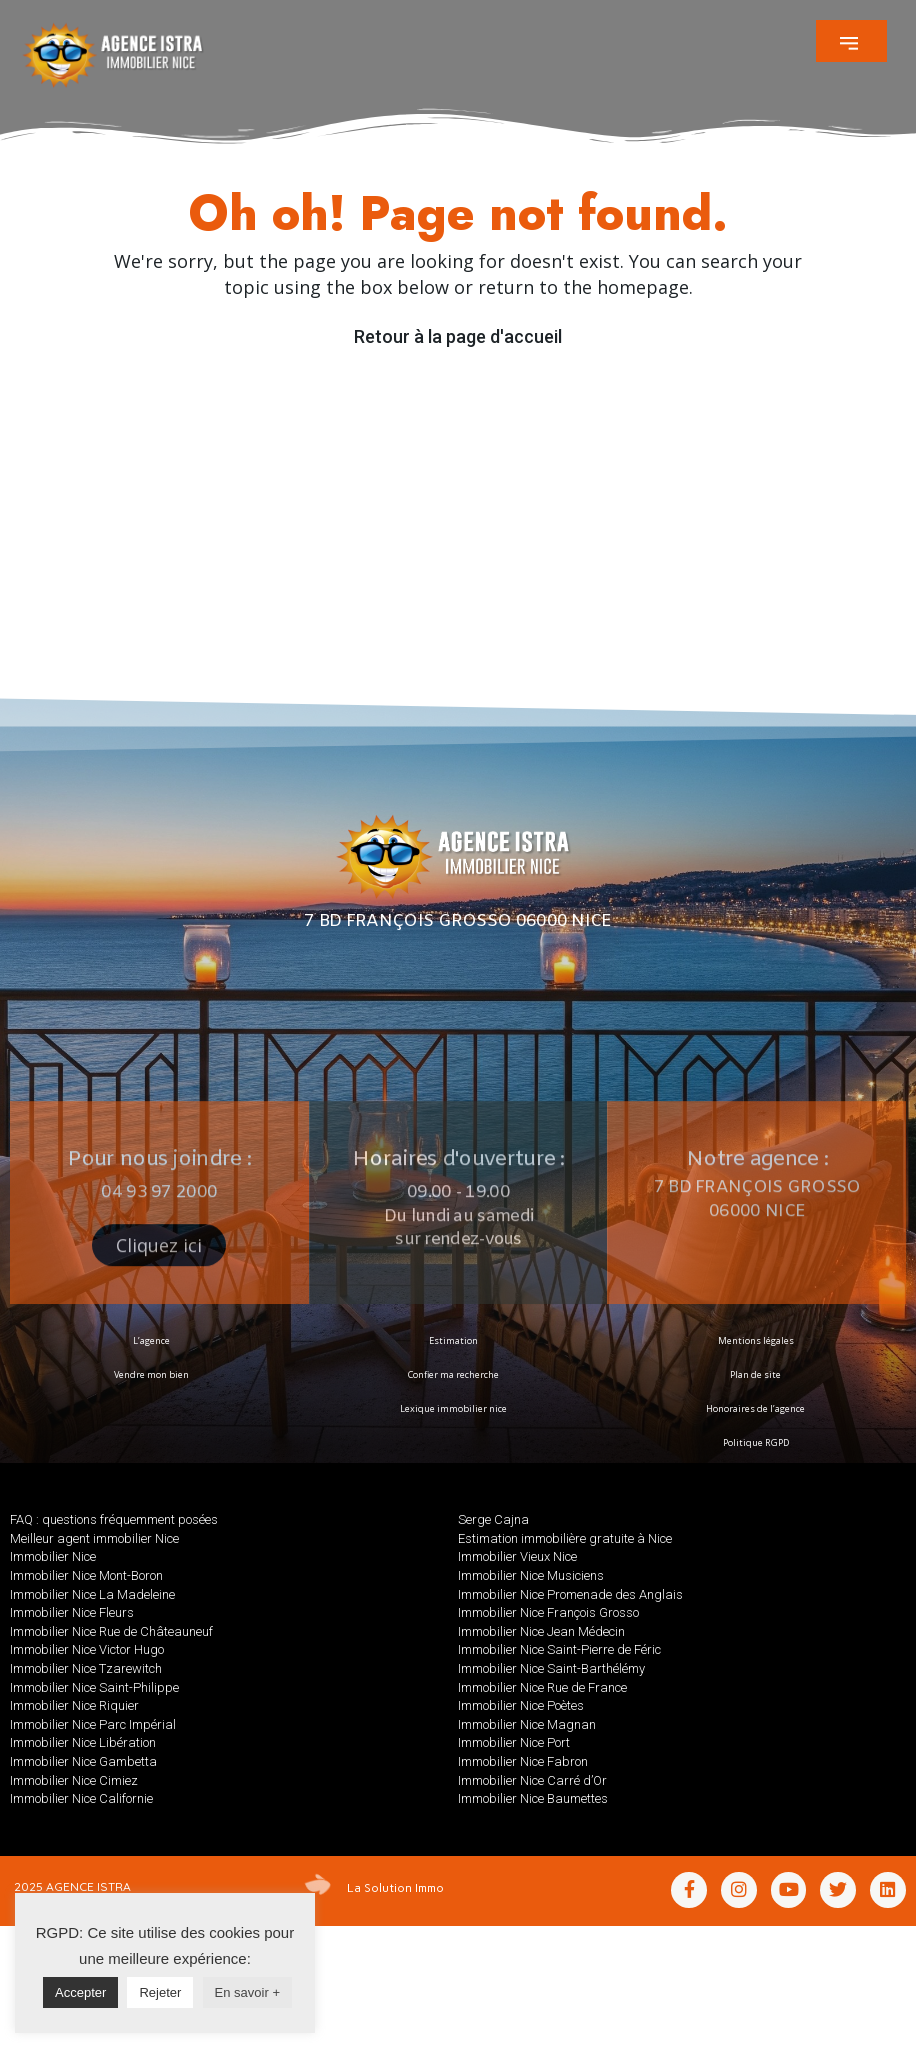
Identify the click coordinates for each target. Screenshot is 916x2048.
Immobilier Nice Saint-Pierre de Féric (559, 1649)
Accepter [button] (80, 1992)
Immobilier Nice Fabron (523, 1761)
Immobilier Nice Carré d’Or (532, 1780)
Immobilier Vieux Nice (517, 1556)
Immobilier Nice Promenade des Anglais (570, 1594)
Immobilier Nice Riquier (74, 1705)
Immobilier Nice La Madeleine (92, 1594)
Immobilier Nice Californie (81, 1798)
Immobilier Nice (53, 1556)
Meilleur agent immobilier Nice (94, 1538)
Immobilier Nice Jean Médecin (541, 1631)
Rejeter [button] (160, 1992)
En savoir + (247, 1992)
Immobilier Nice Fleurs (72, 1612)
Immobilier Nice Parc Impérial (93, 1724)
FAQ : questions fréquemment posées (114, 1519)
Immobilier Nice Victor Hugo (87, 1649)
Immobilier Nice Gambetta (83, 1761)
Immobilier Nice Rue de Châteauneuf (111, 1631)
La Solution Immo (395, 1887)
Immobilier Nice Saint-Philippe (94, 1687)
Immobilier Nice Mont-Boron (86, 1575)
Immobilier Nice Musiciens (531, 1575)
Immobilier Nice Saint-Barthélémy (551, 1668)
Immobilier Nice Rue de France (542, 1687)
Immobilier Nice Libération (83, 1742)
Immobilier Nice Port (514, 1742)
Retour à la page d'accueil (458, 336)
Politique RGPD (756, 1442)
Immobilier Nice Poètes (521, 1705)
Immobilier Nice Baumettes (533, 1798)
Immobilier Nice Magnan (527, 1724)
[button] (851, 41)
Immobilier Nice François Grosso (548, 1612)
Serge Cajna (493, 1519)
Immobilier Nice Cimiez (74, 1780)
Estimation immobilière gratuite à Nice (565, 1538)
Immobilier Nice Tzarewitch (86, 1668)
